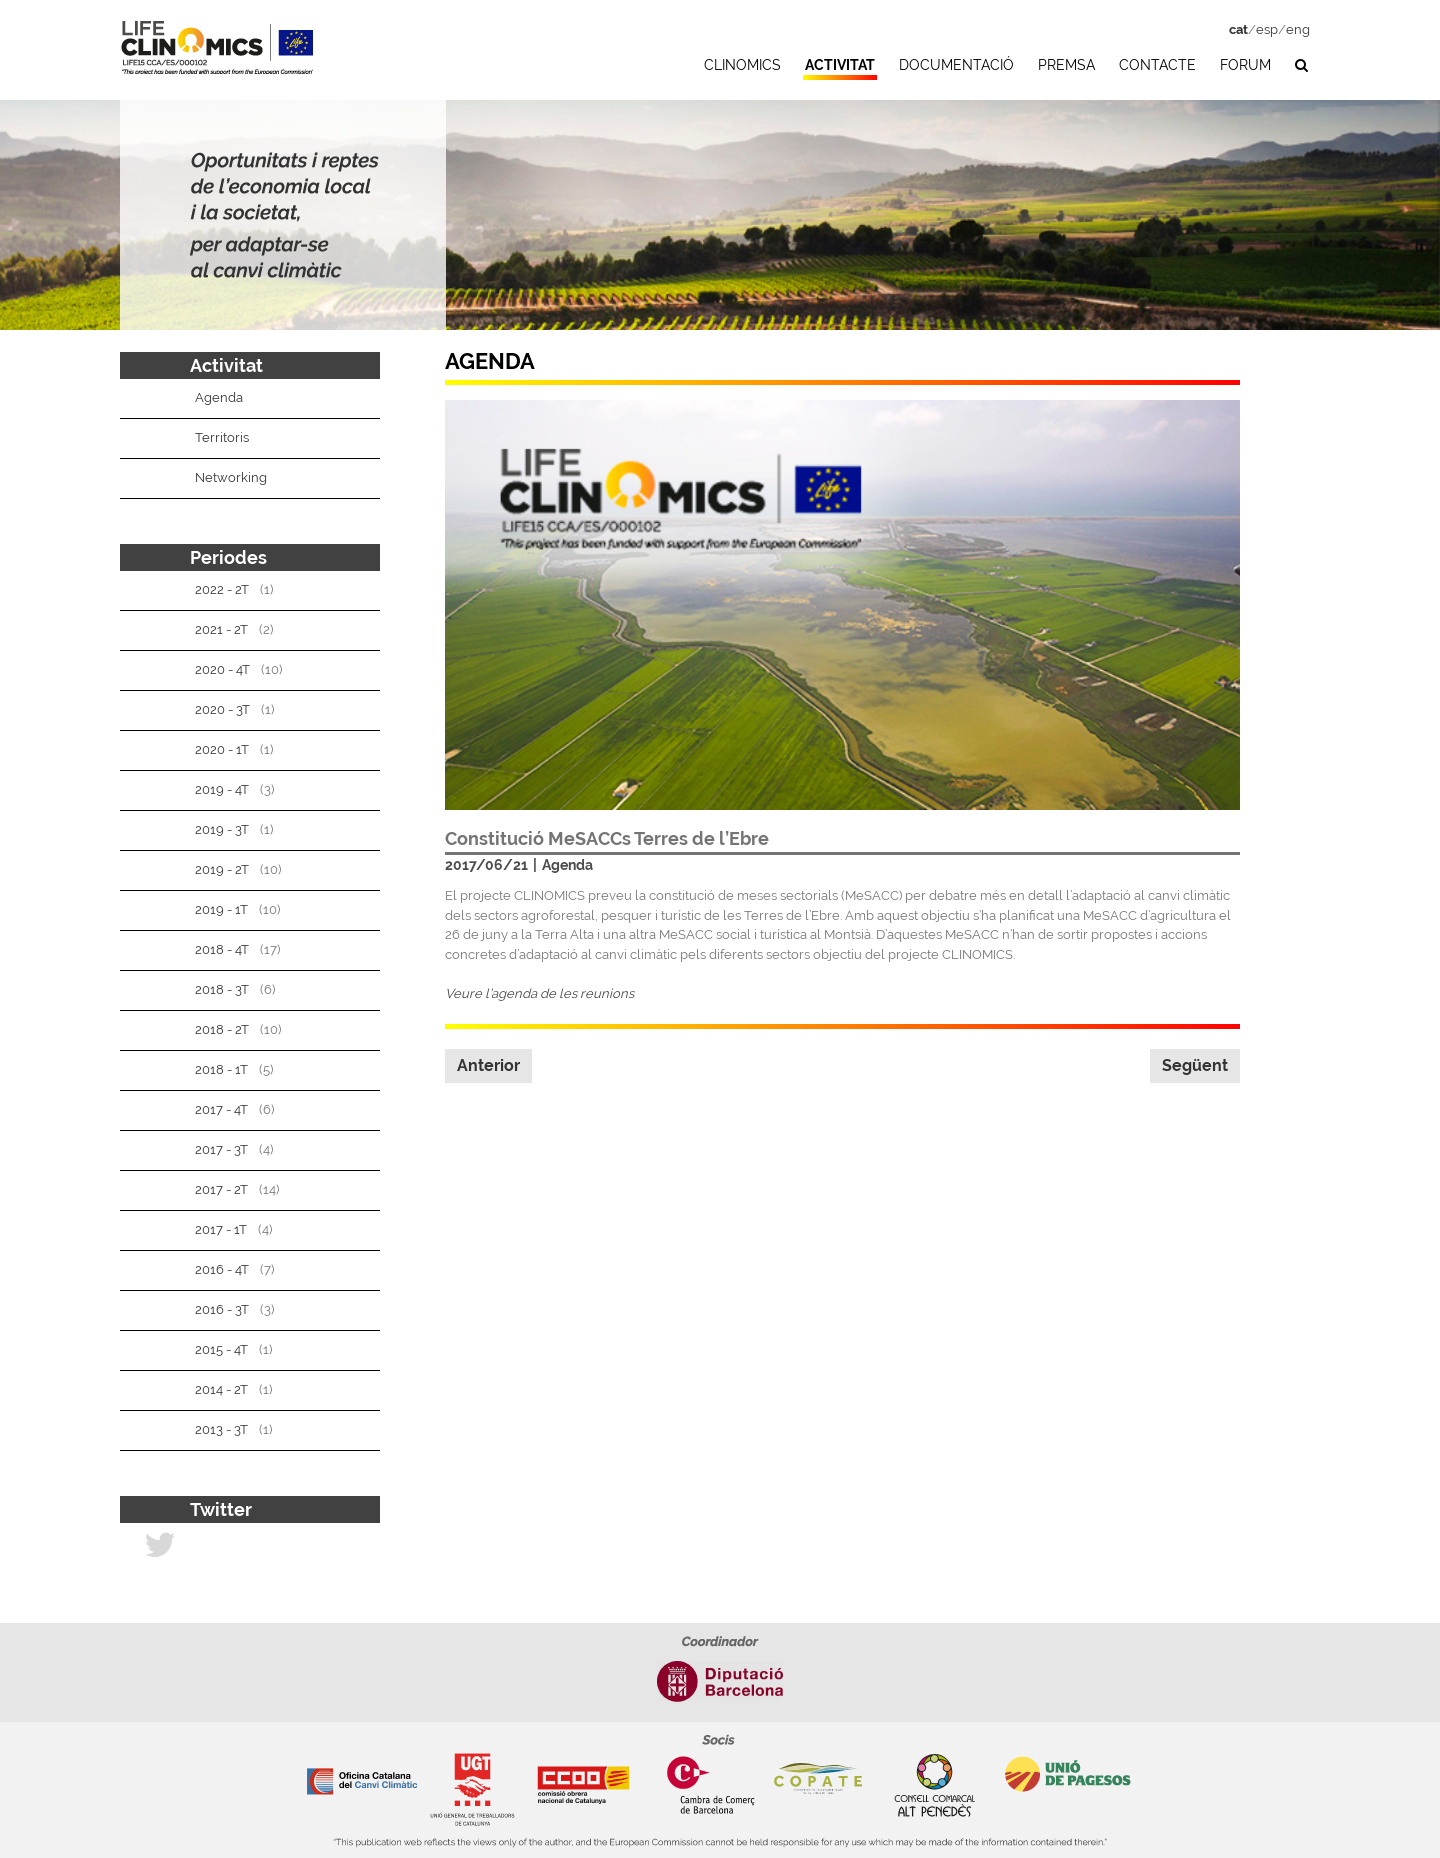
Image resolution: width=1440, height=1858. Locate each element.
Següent (1195, 1065)
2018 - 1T (221, 1069)
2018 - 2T (222, 1029)
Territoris (222, 437)
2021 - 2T (221, 629)
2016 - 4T (222, 1269)
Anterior (488, 1065)
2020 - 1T (222, 749)
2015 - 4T (221, 1349)
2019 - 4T (222, 789)
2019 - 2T (222, 869)
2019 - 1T (221, 909)
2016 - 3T (222, 1309)
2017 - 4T (221, 1109)
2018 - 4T (222, 949)
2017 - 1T (221, 1229)
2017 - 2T (221, 1189)
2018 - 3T (222, 989)
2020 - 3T (222, 709)
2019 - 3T (222, 829)
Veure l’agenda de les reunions (539, 993)
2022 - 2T (222, 589)
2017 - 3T (221, 1149)
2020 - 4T (222, 669)
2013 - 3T (221, 1429)
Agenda (567, 865)
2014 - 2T (221, 1389)
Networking (231, 477)
